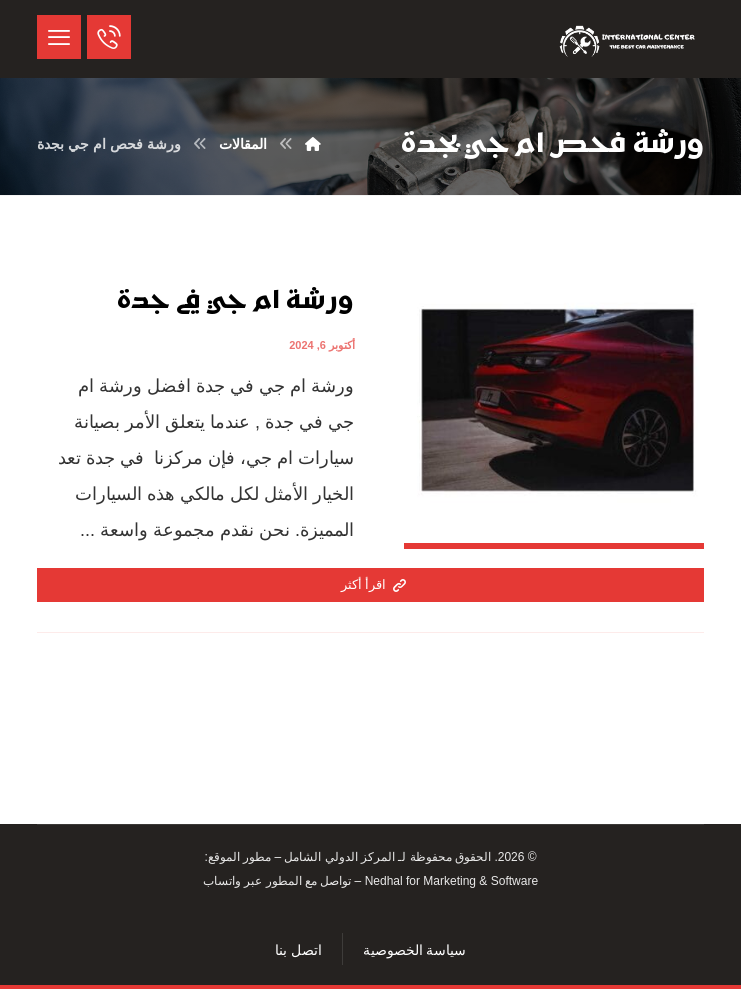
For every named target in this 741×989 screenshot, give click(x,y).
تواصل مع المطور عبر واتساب (277, 881)
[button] (59, 37)
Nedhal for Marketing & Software (449, 881)
